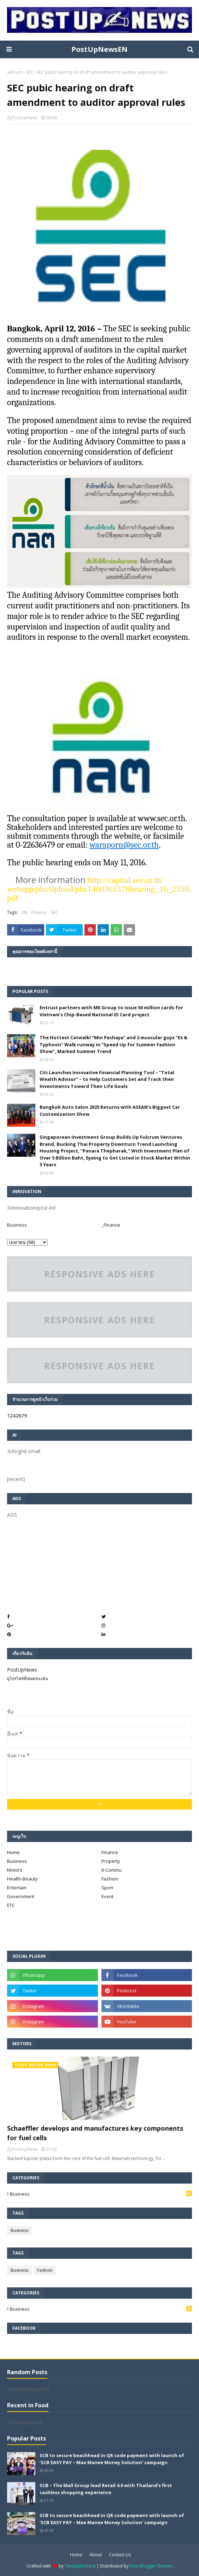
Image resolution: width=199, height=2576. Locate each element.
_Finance (110, 1225)
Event (107, 1896)
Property (110, 1861)
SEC (29, 72)
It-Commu (111, 1870)
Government (20, 1896)
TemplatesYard (80, 2566)
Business (17, 1225)
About (95, 2555)
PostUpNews (25, 118)
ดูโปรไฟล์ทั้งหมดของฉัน (27, 1678)
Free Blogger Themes (151, 2566)
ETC (11, 1905)
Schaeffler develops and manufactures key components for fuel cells (95, 2133)
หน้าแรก (15, 72)
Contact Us (120, 2555)
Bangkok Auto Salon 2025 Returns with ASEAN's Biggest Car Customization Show (110, 1110)
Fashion (109, 1879)
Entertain (17, 1887)
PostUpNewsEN (99, 49)
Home (13, 1852)
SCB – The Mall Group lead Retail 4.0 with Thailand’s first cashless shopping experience (106, 2489)
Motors (14, 1870)
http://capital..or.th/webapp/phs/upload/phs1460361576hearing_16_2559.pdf (99, 888)
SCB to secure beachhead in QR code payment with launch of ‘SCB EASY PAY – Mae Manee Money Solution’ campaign (112, 2459)
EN (24, 912)
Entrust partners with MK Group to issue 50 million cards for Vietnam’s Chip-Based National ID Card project (111, 1011)
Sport (107, 1887)
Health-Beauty (22, 1879)
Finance (39, 912)
